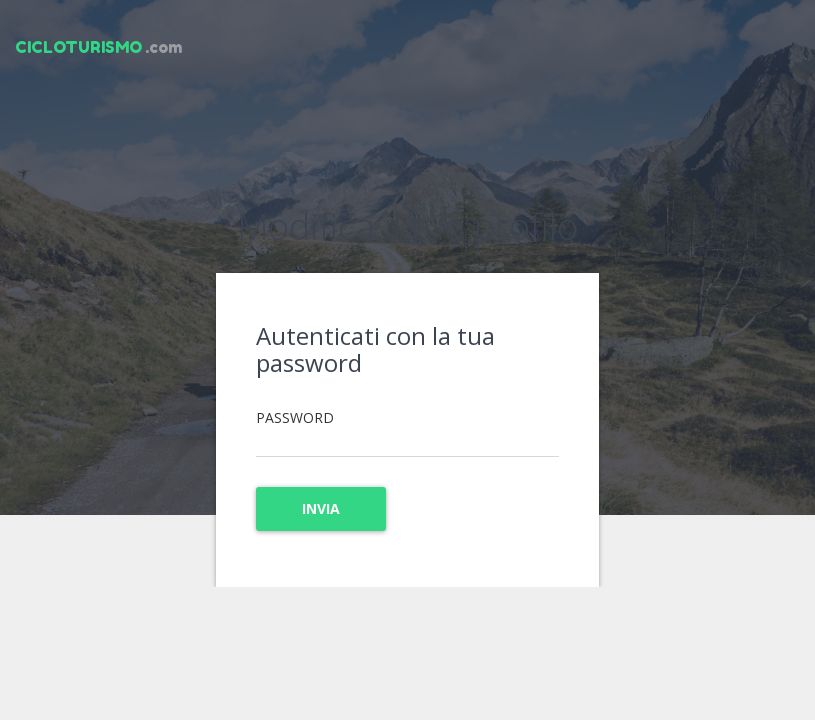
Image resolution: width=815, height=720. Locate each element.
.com (98, 47)
